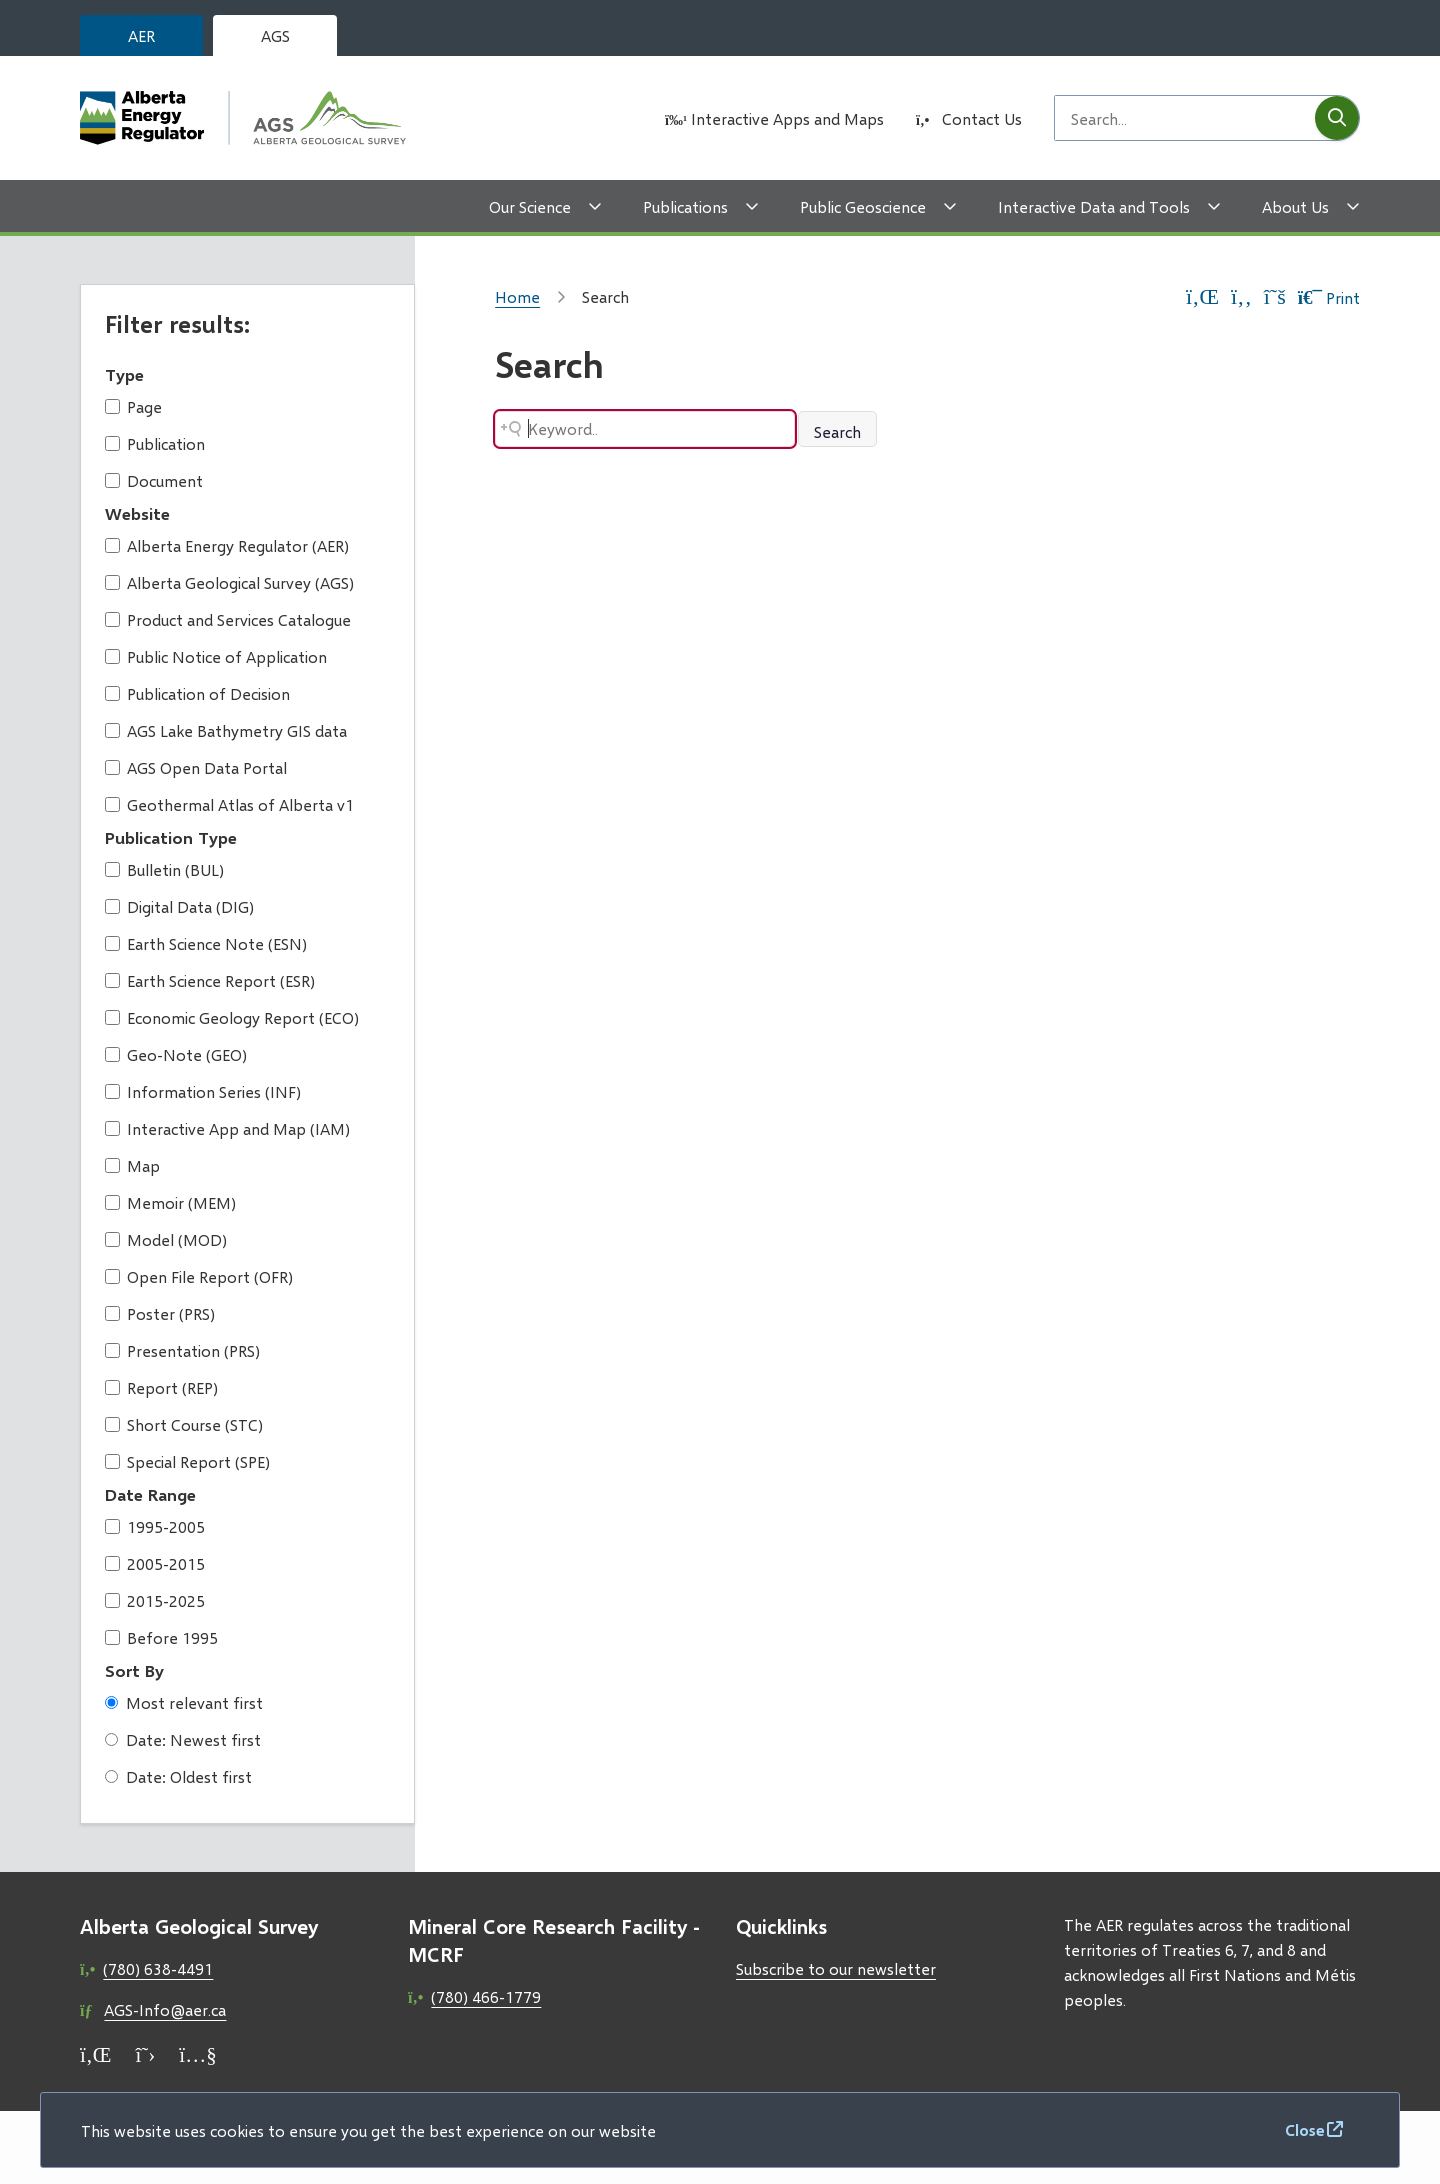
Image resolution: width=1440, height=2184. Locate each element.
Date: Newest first (183, 1739)
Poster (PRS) (160, 1313)
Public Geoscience (863, 206)
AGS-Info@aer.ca (165, 2009)
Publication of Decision (197, 693)
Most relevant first (184, 1702)
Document (154, 480)
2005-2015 (155, 1563)
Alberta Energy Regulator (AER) (227, 545)
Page (133, 406)
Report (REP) (161, 1387)
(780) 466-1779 (486, 1996)
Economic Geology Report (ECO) (232, 1017)
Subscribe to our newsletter (836, 1968)
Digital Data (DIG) (179, 906)
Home (517, 296)
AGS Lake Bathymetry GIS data (226, 730)
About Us (1295, 206)
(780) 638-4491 (158, 1968)
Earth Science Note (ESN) (206, 943)
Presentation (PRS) (182, 1350)
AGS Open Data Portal (196, 767)
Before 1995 (161, 1637)
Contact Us (982, 118)
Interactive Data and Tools (1094, 206)
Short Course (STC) (184, 1424)
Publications (685, 206)
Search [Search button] (837, 431)
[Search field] (1185, 118)
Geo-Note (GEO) (176, 1054)
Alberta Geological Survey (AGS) (229, 582)
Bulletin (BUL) (164, 869)
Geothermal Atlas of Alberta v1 (229, 804)
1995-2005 (155, 1526)
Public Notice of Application (216, 656)
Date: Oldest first (178, 1776)
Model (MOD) (166, 1239)
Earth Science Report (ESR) (210, 980)
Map (132, 1165)
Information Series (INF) (203, 1091)
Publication (155, 443)
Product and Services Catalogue (228, 619)
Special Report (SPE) (187, 1461)
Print (1329, 297)
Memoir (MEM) (170, 1202)
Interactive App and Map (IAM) (227, 1128)
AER (141, 35)
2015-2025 (155, 1600)
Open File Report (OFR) (199, 1276)
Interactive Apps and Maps (787, 118)
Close (1305, 2129)
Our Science (530, 206)
